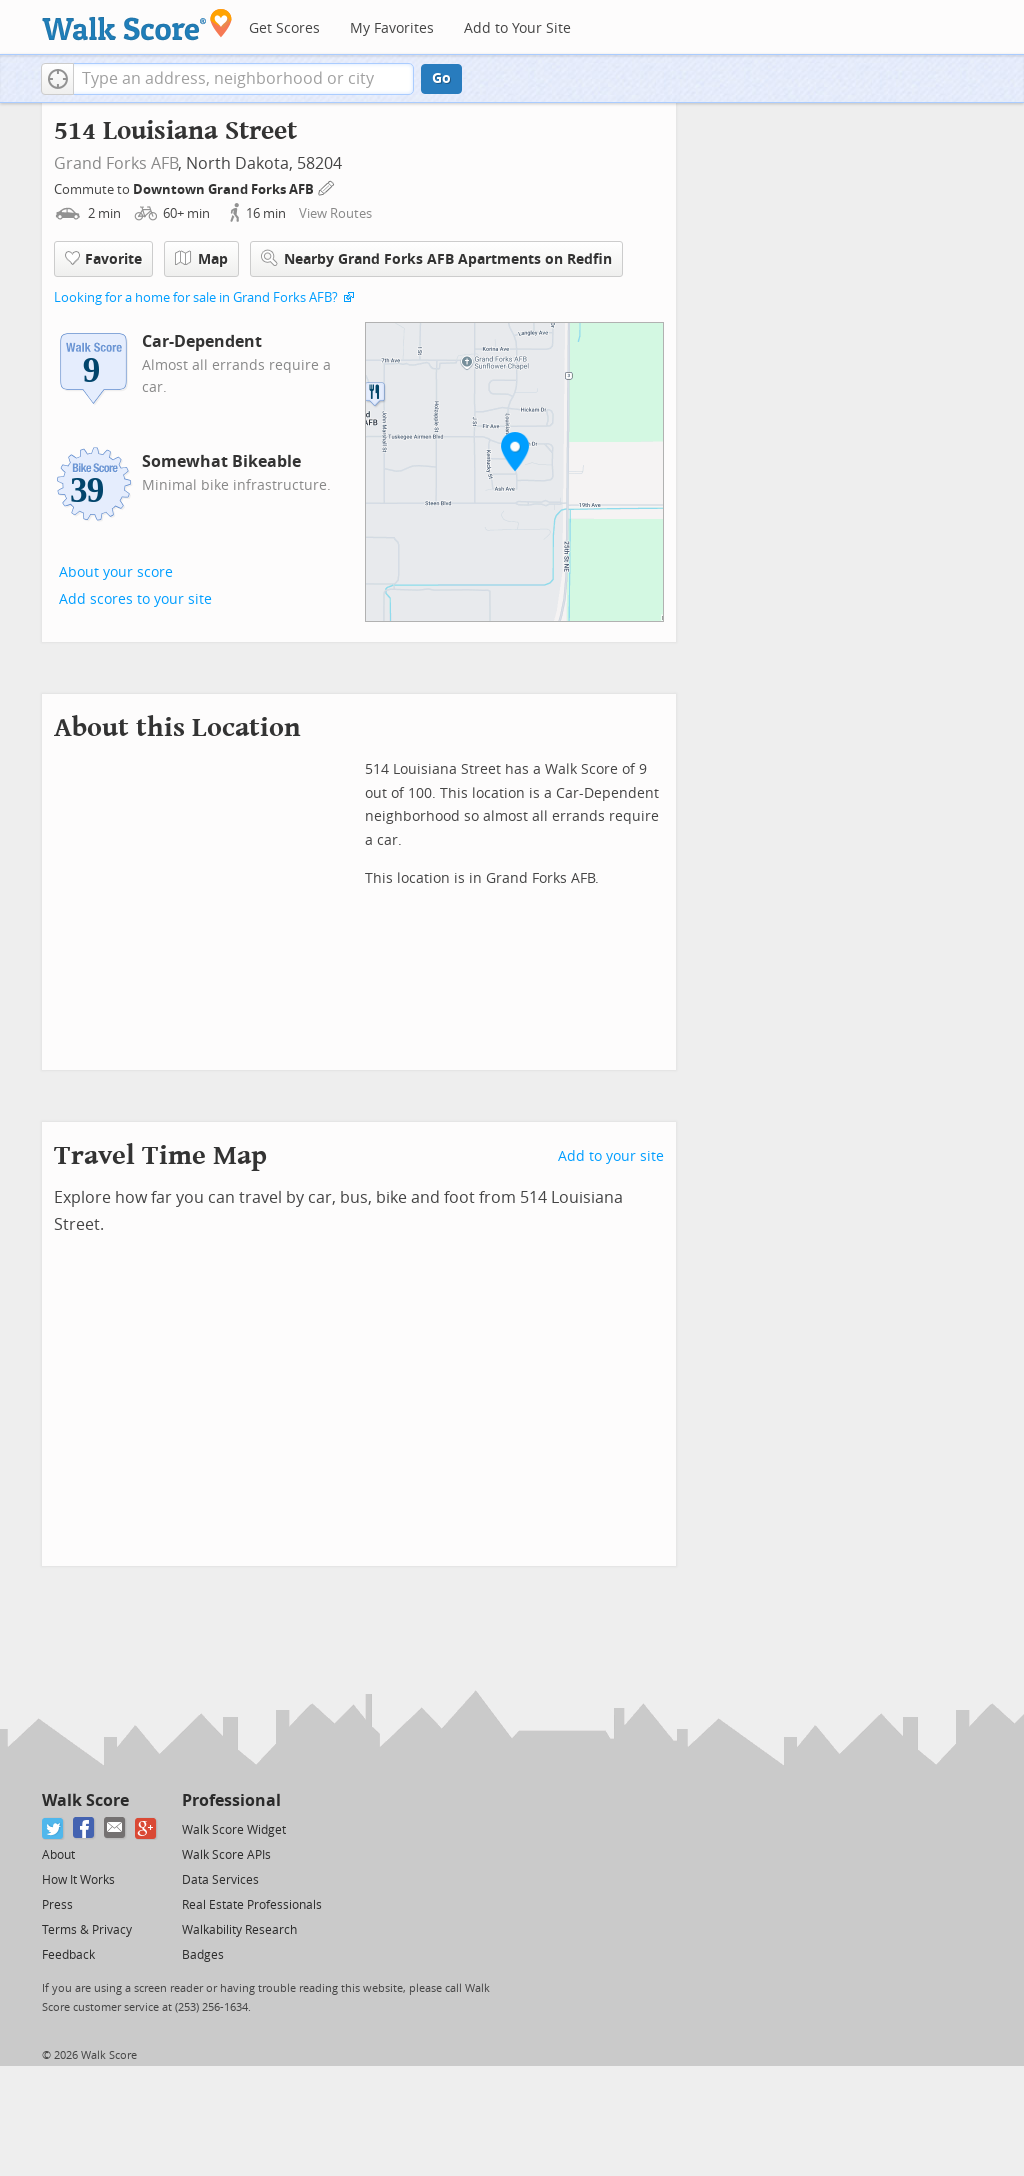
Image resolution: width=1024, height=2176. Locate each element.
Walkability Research (239, 1930)
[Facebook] (84, 1828)
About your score (116, 572)
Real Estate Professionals (252, 1905)
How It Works (78, 1880)
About (58, 1855)
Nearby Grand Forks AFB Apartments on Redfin (436, 258)
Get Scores (284, 28)
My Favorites (392, 28)
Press (57, 1905)
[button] (57, 79)
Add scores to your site (135, 599)
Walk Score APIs (226, 1855)
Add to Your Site (517, 28)
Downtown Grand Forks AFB (225, 189)
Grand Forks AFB (116, 163)
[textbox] (243, 79)
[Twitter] (53, 1828)
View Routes (335, 213)
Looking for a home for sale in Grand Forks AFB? (196, 297)
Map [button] (201, 259)
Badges (203, 1955)
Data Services (220, 1880)
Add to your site (611, 1156)
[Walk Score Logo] (137, 24)
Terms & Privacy (87, 1930)
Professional (231, 1800)
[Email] (115, 1828)
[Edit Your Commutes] (327, 186)
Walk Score (85, 1800)
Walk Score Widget (234, 1830)
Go (441, 78)
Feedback (68, 1955)
